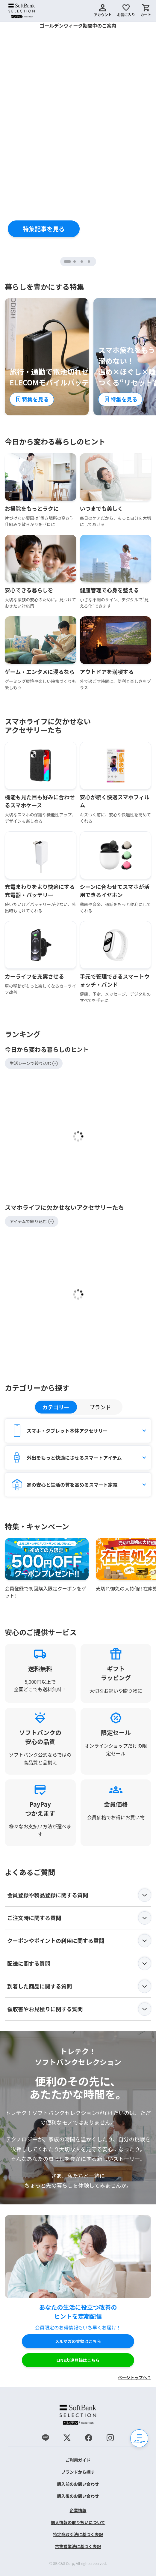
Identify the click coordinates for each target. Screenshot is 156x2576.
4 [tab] (89, 261)
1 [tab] (69, 261)
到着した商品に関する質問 (79, 1986)
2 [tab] (75, 261)
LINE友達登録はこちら (78, 2360)
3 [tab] (82, 261)
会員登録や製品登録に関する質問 (79, 1895)
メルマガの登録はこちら (78, 2341)
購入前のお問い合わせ (78, 2484)
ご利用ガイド (77, 2460)
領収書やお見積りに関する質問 (79, 2009)
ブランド (100, 1407)
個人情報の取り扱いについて (78, 2522)
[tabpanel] (78, 138)
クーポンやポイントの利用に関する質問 (79, 1940)
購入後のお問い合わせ (78, 2496)
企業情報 (77, 2510)
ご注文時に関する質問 (79, 1918)
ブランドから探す (78, 2472)
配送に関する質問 (79, 1963)
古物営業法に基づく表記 (78, 2546)
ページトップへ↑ (134, 2377)
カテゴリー (56, 1407)
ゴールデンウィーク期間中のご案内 (78, 25)
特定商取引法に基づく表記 (78, 2534)
